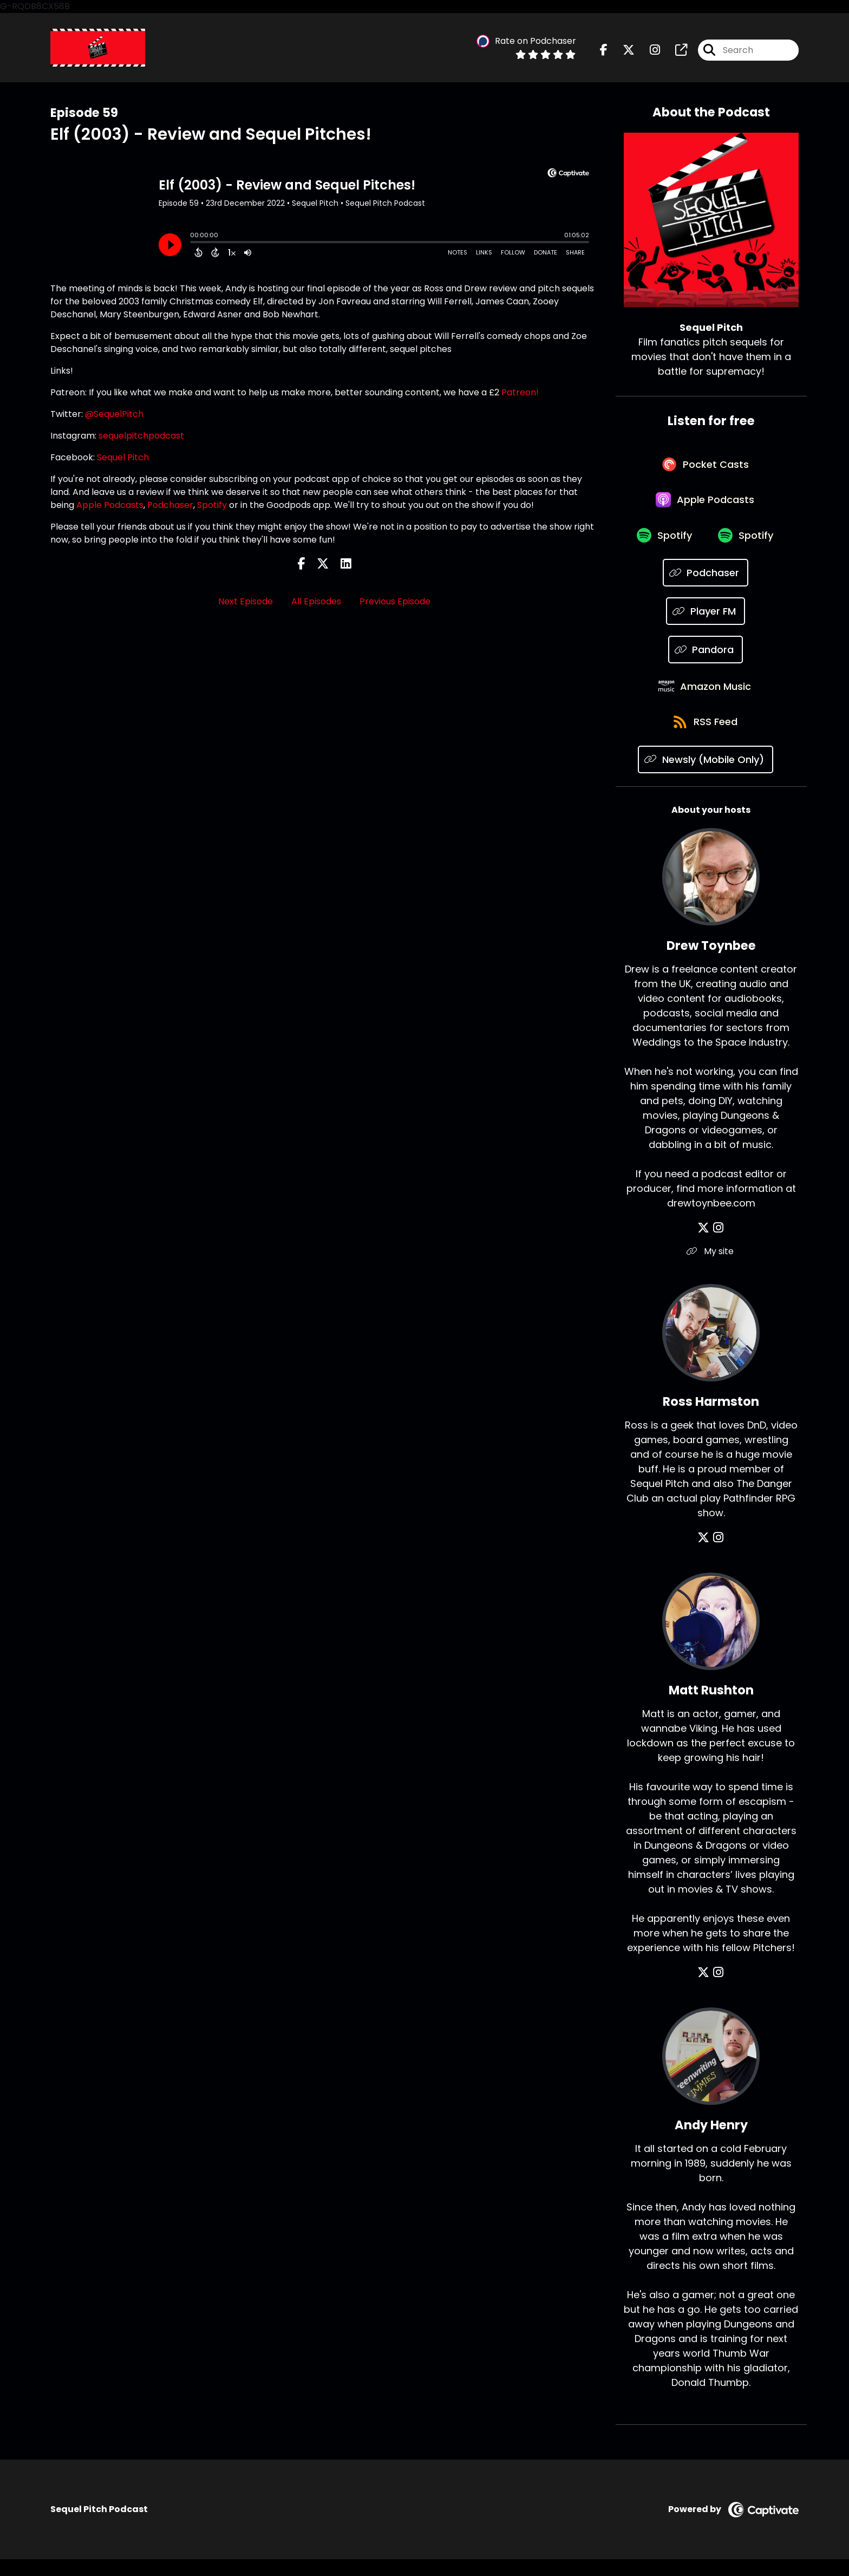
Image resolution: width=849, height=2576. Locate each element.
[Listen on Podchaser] (706, 583)
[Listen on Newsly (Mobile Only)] (705, 776)
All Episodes (316, 602)
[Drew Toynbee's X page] (705, 1244)
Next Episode (245, 602)
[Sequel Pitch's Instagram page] (648, 50)
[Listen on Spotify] (663, 545)
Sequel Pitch (123, 458)
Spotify (212, 506)
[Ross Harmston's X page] (705, 1553)
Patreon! (520, 393)
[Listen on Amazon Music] (705, 699)
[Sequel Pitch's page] (674, 50)
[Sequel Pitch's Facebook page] (604, 50)
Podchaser (170, 506)
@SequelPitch (114, 415)
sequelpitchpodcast (141, 437)
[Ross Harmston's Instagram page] (718, 1553)
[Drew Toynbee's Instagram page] (718, 1244)
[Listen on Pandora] (705, 660)
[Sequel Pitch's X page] (622, 50)
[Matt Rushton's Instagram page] (718, 1988)
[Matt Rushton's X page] (705, 1988)
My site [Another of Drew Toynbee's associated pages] (711, 1268)
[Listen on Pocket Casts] (705, 467)
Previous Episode (395, 602)
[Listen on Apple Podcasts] (705, 506)
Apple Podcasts (109, 506)
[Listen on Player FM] (705, 622)
